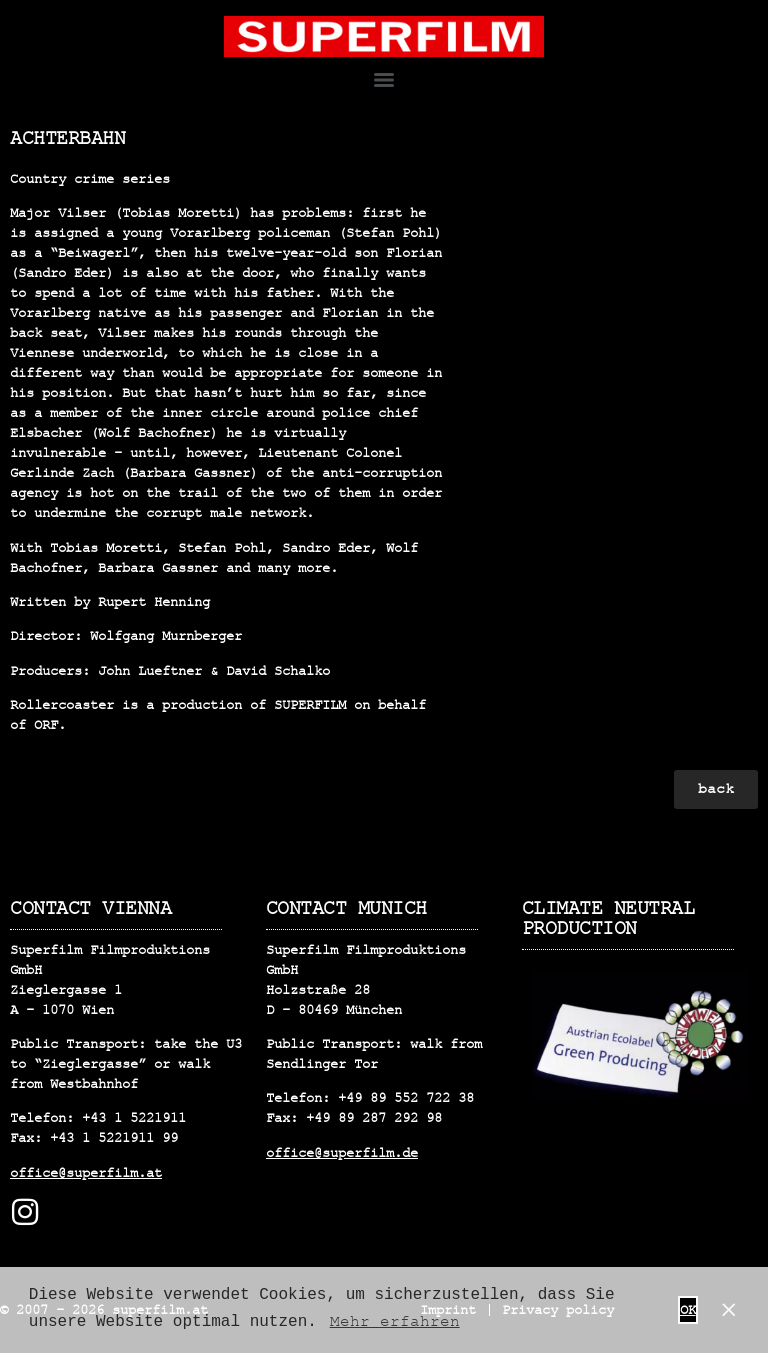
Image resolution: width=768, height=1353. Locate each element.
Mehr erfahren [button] (395, 1322)
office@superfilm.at (86, 1173)
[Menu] (384, 80)
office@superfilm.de (342, 1153)
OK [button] (688, 1310)
